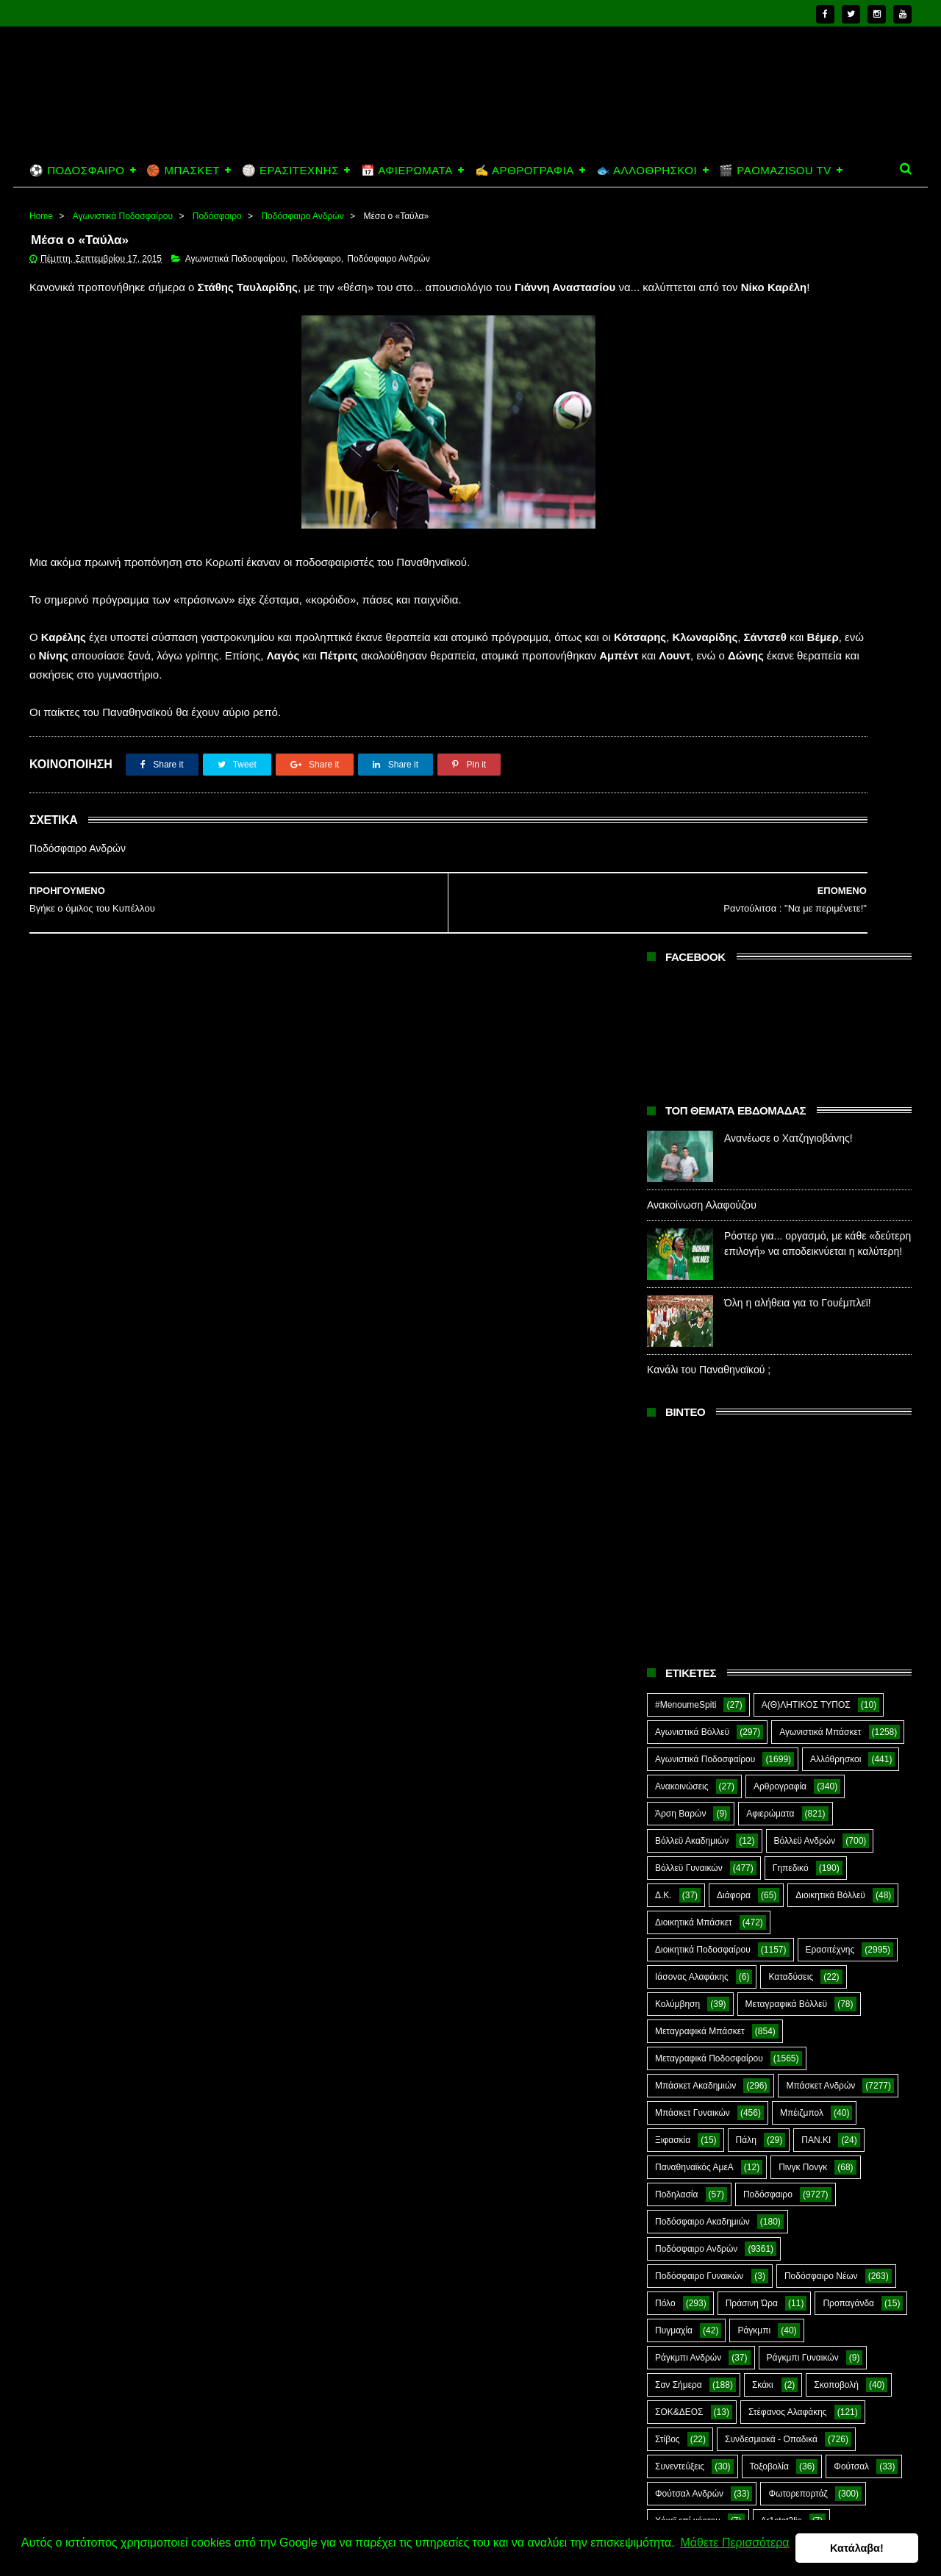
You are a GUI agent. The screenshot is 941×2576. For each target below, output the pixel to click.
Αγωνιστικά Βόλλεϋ (692, 997)
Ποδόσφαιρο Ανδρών (302, 216)
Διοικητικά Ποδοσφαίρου (703, 1214)
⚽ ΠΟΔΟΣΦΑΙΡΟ (76, 170)
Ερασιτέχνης (830, 1214)
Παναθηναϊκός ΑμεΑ (694, 1432)
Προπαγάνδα (848, 1568)
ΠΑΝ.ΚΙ (816, 1405)
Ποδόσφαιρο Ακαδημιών (702, 1486)
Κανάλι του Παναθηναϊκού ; (708, 635)
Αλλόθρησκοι (835, 1024)
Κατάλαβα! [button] (858, 2544)
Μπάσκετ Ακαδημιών (695, 1350)
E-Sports (760, 1813)
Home (41, 216)
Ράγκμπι (753, 1595)
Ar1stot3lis (781, 1786)
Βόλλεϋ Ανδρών (805, 1106)
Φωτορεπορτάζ (797, 1758)
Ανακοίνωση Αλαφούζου (701, 470)
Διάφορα (734, 1160)
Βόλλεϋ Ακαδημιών (692, 1106)
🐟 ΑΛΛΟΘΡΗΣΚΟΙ (646, 170)
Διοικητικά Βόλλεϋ (830, 1160)
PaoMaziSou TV (687, 1867)
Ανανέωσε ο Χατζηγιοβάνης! (788, 403)
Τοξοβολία (769, 1731)
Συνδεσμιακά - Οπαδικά (771, 1704)
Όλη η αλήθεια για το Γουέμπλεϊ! (797, 568)
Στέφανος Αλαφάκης (787, 1677)
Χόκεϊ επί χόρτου (687, 1786)
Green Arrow (847, 1813)
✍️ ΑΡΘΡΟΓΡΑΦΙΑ (524, 170)
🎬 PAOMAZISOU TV (775, 170)
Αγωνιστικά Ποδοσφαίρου (123, 216)
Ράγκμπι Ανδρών (688, 1622)
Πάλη (746, 1405)
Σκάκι (762, 1650)
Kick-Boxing (767, 1840)
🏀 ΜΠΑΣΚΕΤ (182, 170)
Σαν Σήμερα (678, 1650)
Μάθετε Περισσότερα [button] (78, 2553)
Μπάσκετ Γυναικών (692, 1378)
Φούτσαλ (851, 1731)
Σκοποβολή (836, 1650)
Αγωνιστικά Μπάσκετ (820, 997)
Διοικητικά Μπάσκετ (693, 1187)
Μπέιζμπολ (801, 1378)
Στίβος (667, 1704)
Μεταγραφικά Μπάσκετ (700, 1296)
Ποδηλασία (676, 1459)
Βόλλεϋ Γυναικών (689, 1133)
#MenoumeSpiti (685, 970)
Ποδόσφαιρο (217, 216)
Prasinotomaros (800, 1867)
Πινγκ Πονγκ (803, 1432)
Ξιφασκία (672, 1405)
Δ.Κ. (663, 1160)
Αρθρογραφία (780, 1051)
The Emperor (680, 1894)
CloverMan (676, 1813)
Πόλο (665, 1568)
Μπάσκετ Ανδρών (820, 1350)
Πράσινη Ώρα (752, 1568)
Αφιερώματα (770, 1078)
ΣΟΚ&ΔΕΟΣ (679, 1677)
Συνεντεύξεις (679, 1731)
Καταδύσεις (790, 1242)
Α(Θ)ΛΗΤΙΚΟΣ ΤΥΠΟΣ (806, 970)
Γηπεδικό (791, 1133)
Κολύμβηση (677, 1269)
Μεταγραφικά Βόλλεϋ (786, 1269)
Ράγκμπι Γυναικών (803, 1622)
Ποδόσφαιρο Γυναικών (699, 1541)
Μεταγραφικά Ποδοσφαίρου (709, 1323)
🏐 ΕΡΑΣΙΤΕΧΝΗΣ (290, 170)
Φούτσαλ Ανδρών (689, 1758)
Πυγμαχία (674, 1595)
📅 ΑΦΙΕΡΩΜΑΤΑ (407, 170)
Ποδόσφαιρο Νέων (821, 1541)
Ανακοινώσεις (682, 1051)
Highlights (674, 1840)
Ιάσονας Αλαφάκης (692, 1242)
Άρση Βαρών (680, 1078)
